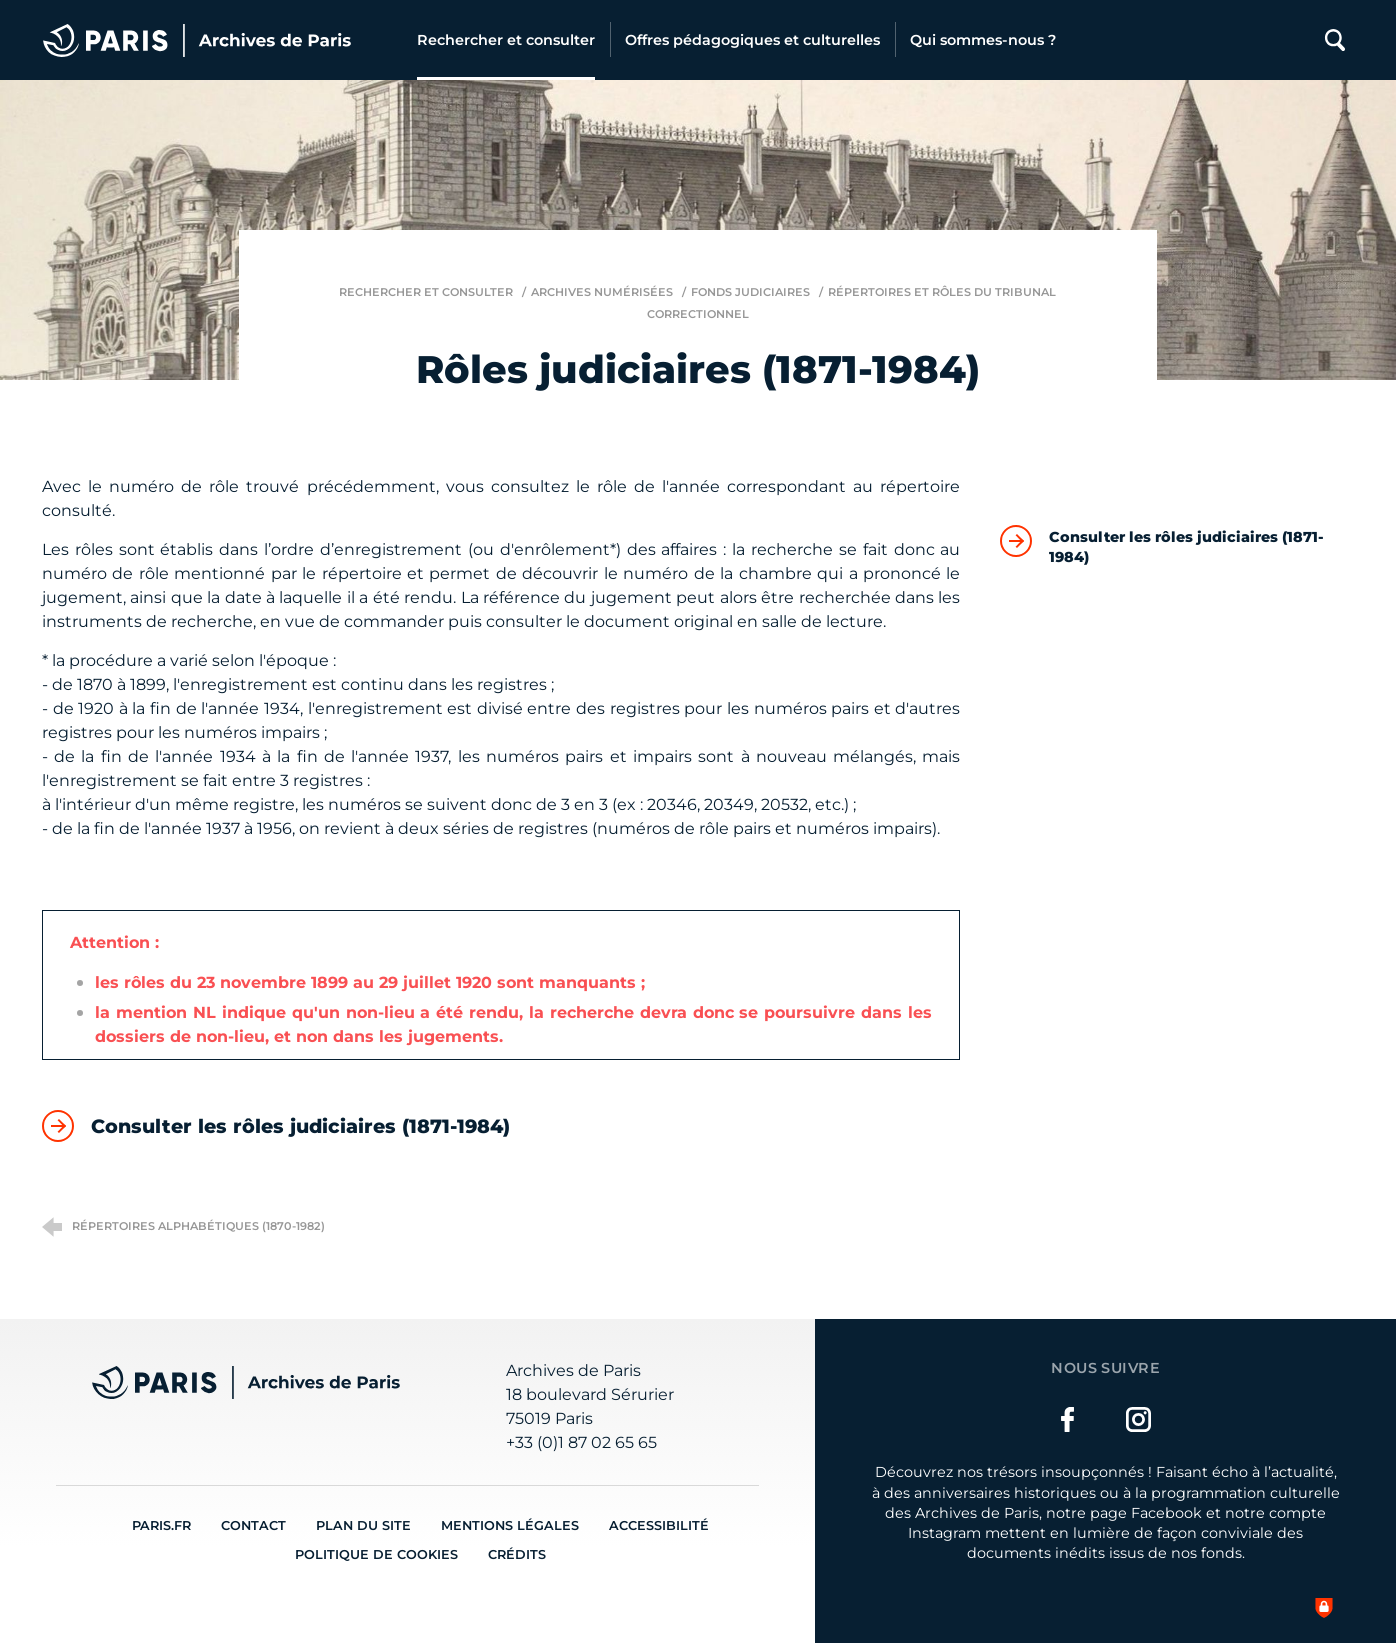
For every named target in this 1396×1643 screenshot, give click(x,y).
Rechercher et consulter (426, 292)
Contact (253, 1525)
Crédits (517, 1554)
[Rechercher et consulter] (506, 40)
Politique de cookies (376, 1554)
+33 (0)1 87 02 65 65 (581, 1442)
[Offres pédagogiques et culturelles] (752, 40)
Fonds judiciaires (750, 292)
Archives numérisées (602, 292)
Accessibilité (659, 1525)
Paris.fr (161, 1525)
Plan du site (363, 1525)
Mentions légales (510, 1525)
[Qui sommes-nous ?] (983, 40)
